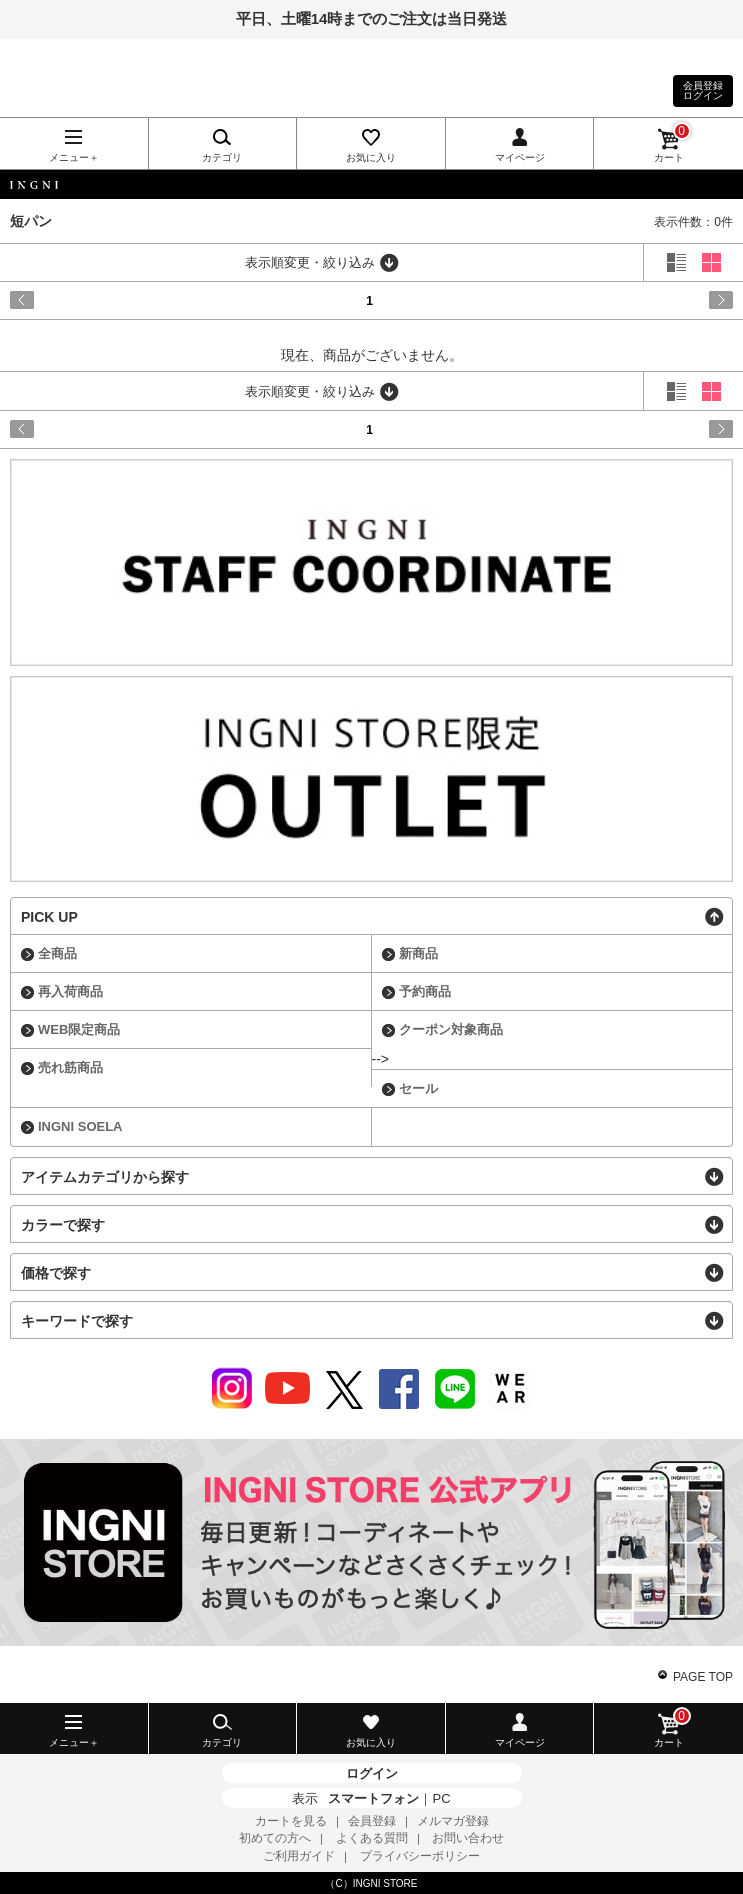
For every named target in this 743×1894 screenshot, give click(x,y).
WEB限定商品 (79, 1029)
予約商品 (425, 991)
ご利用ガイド (299, 1856)
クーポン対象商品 (451, 1029)
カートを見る (291, 1821)
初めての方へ (275, 1838)
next (689, 300)
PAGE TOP (703, 1677)
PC (441, 1798)
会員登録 (372, 1821)
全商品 (57, 953)
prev (53, 300)
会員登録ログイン (703, 90)
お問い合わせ (468, 1838)
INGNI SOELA (80, 1126)
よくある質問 (372, 1838)
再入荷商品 (70, 991)
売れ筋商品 (70, 1067)
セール (418, 1088)
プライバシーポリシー (420, 1856)
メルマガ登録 (453, 1821)
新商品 (418, 953)
